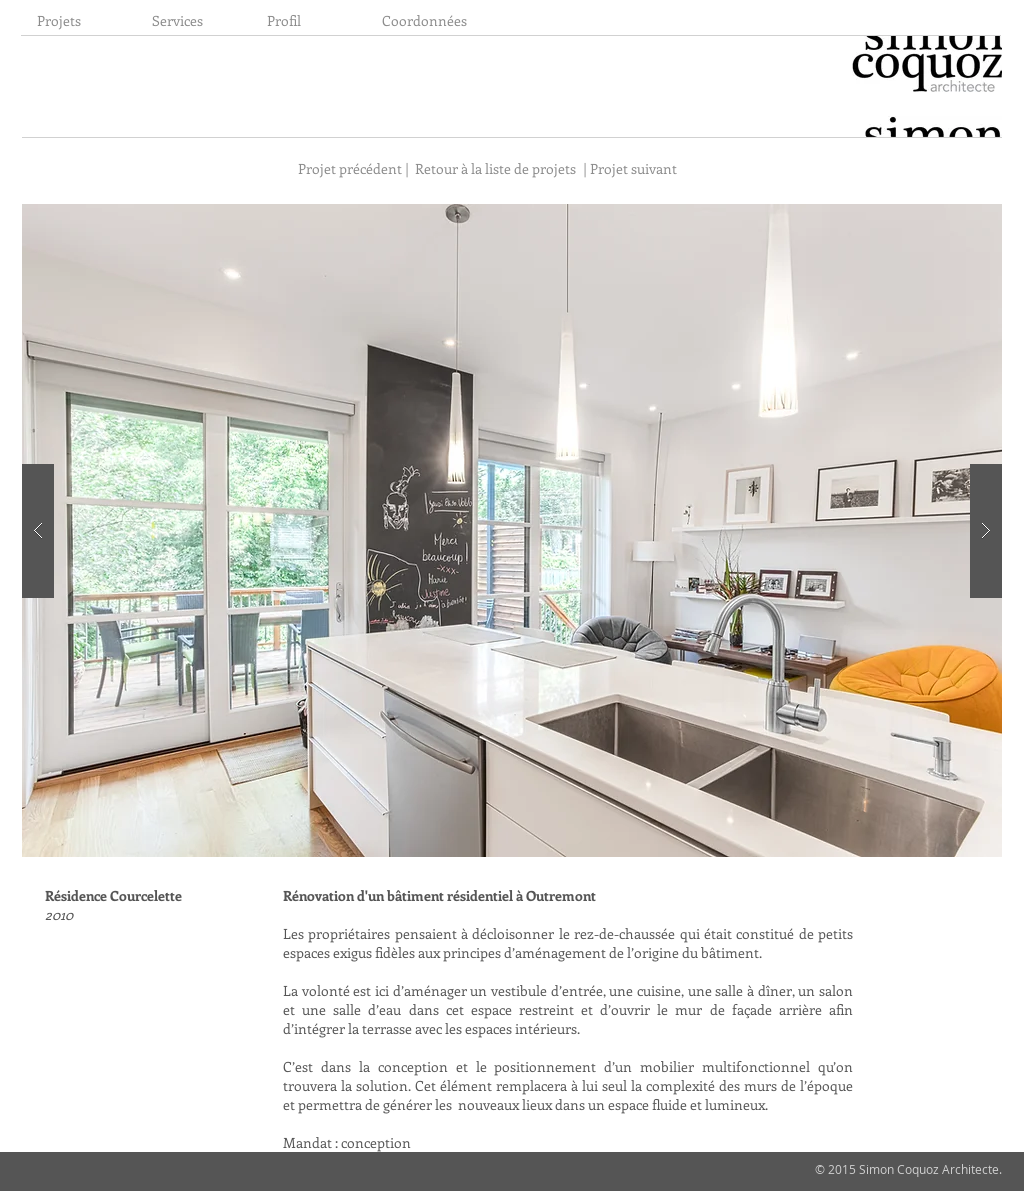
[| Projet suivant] (633, 168)
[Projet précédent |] (352, 168)
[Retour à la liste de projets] (495, 168)
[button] (512, 530)
